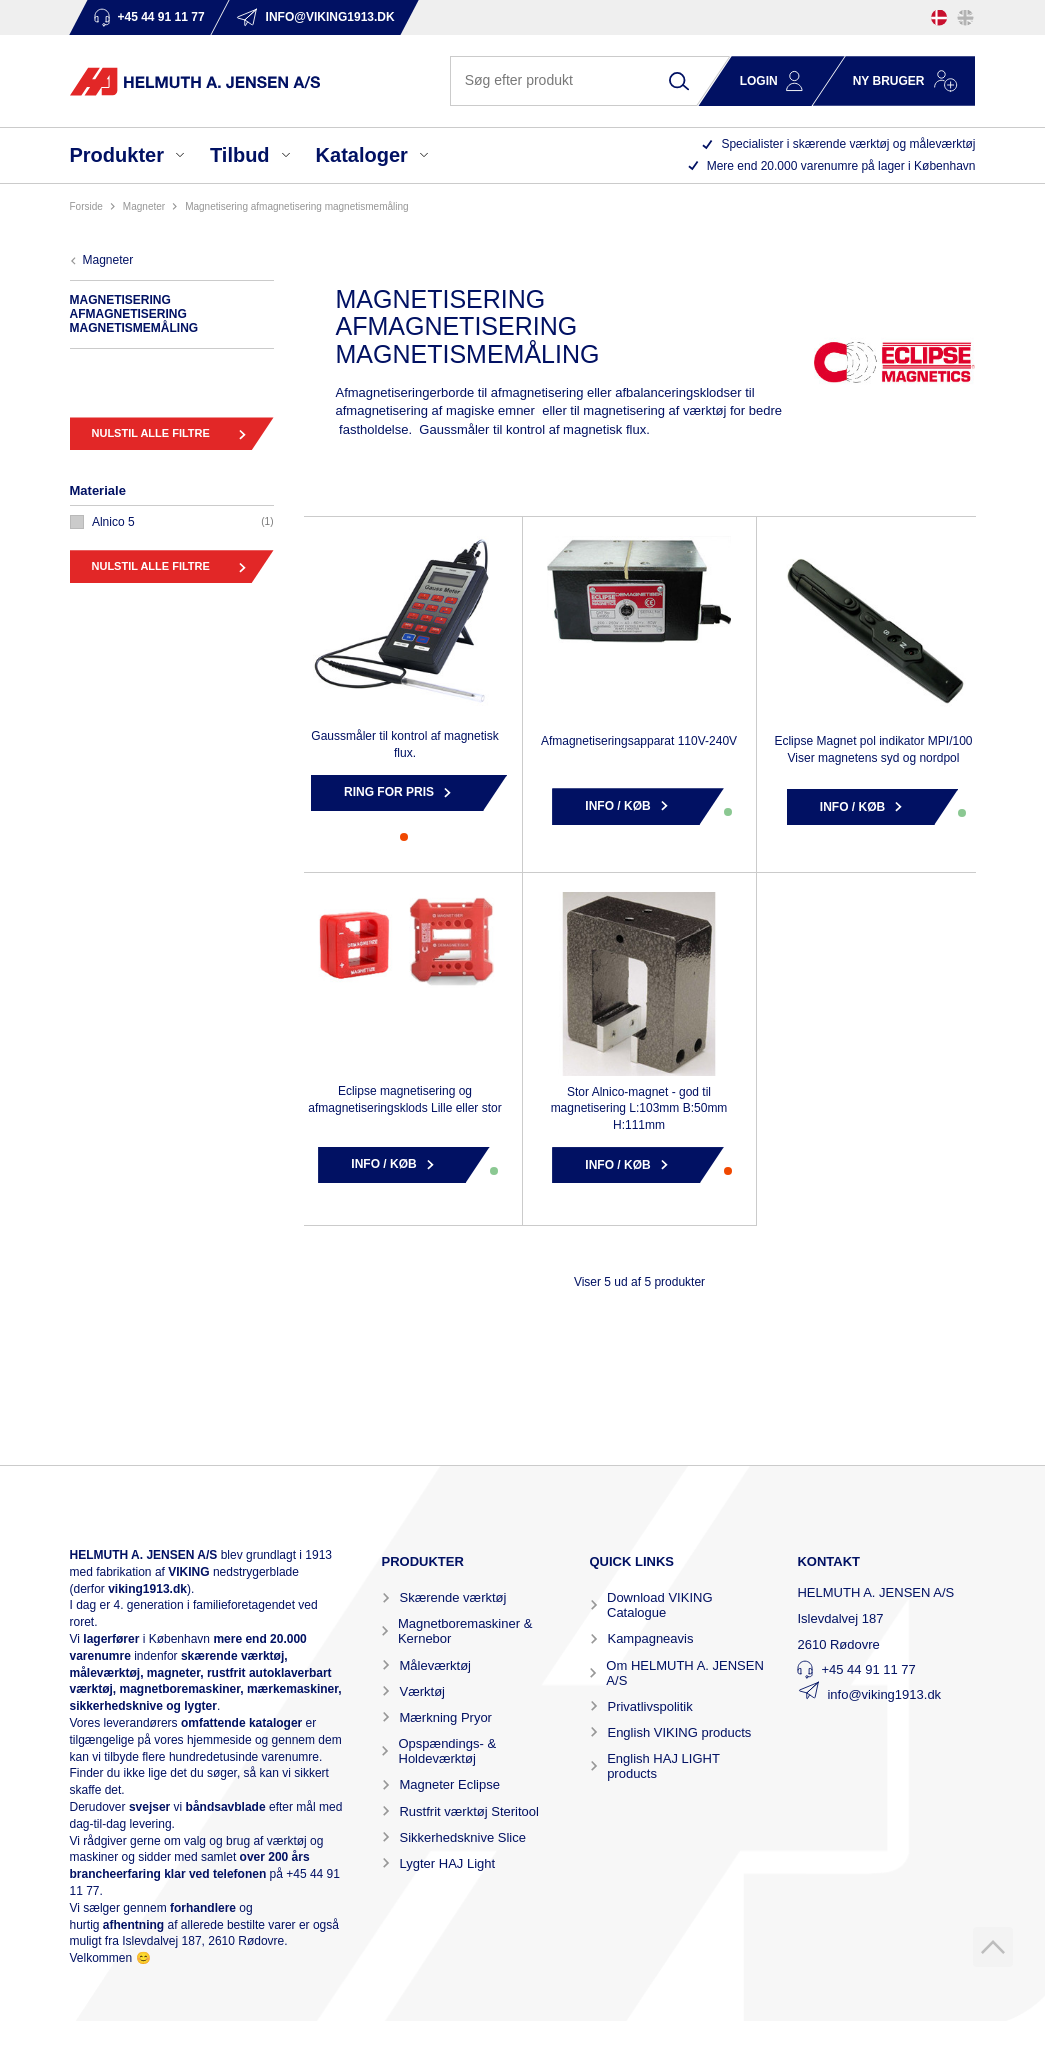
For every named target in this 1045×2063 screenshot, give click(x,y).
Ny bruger (889, 81)
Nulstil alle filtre (151, 433)
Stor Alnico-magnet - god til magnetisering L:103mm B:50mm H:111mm (639, 1109)
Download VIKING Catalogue (660, 1605)
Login (759, 81)
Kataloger (362, 155)
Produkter (117, 155)
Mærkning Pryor (445, 1717)
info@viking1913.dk (884, 1694)
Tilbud (240, 155)
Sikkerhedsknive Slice (462, 1837)
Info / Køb (617, 806)
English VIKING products (679, 1732)
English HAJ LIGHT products (663, 1766)
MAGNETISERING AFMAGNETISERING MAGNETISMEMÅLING (296, 206)
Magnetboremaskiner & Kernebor (465, 1631)
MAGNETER (144, 206)
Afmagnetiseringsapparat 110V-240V (639, 741)
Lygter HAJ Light (447, 1863)
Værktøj (422, 1691)
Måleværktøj (435, 1665)
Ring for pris (389, 792)
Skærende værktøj (452, 1597)
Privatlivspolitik (649, 1706)
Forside (86, 206)
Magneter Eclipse (449, 1784)
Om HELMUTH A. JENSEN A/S (684, 1673)
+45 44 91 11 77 (868, 1669)
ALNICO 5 (113, 522)
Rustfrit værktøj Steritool (468, 1811)
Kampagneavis (650, 1638)
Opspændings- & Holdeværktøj (448, 1751)
